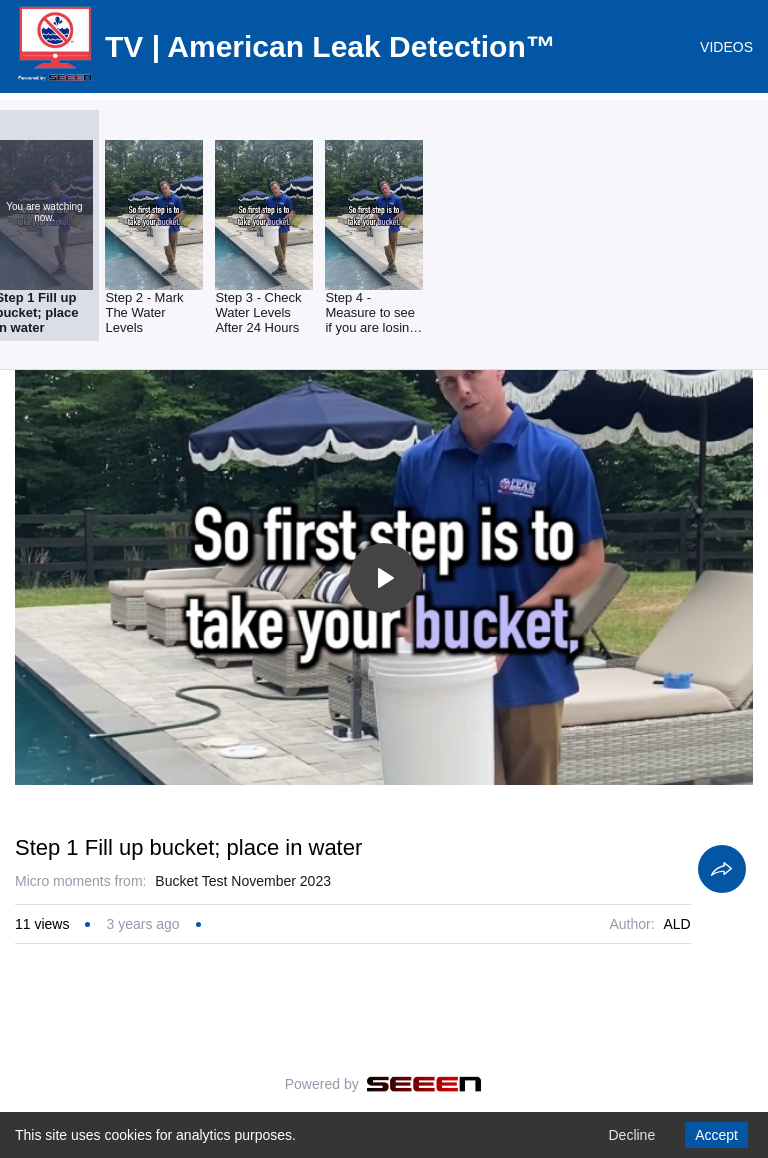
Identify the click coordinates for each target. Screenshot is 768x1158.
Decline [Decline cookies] (631, 1135)
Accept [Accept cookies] (716, 1135)
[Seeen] (424, 1084)
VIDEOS (726, 47)
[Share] (722, 869)
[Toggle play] (384, 578)
